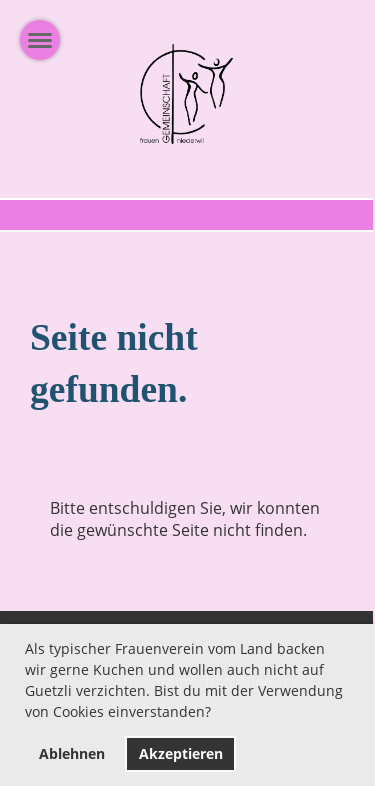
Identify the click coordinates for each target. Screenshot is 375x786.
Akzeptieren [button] (181, 753)
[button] (218, 715)
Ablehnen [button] (72, 753)
